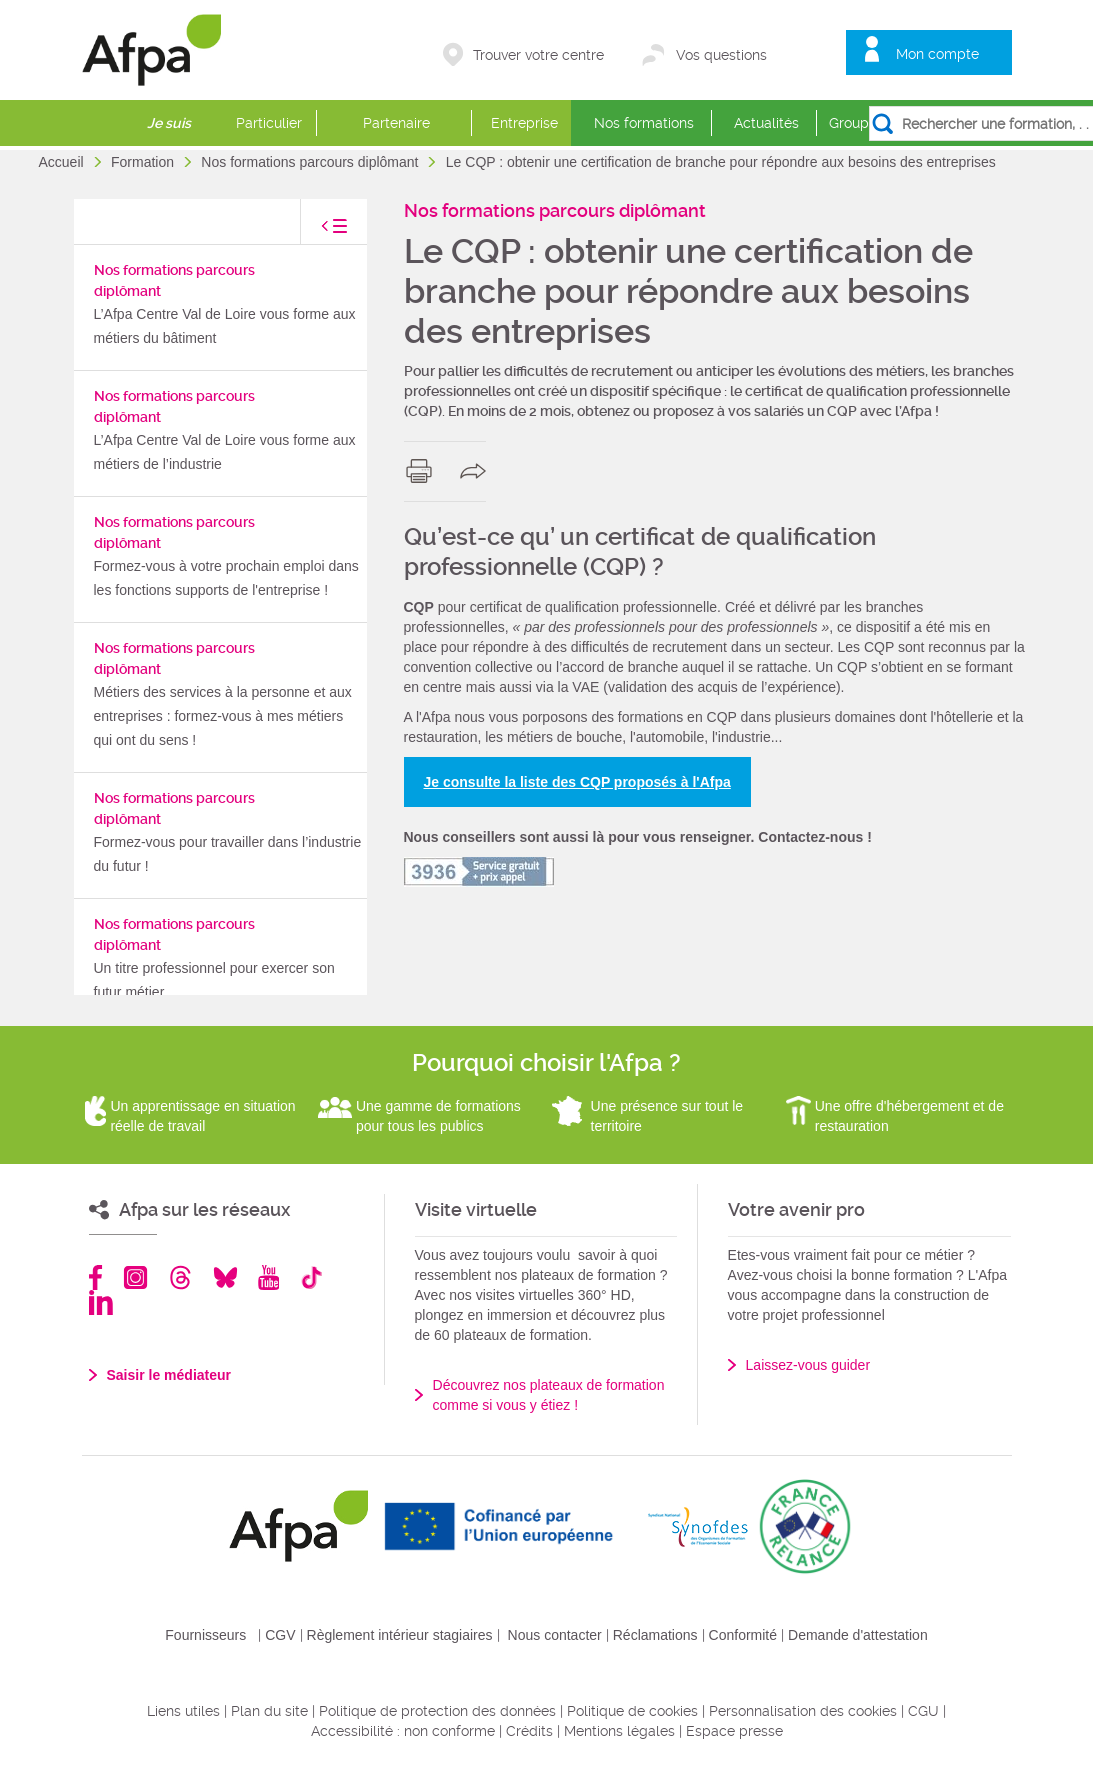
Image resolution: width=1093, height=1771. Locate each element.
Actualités (766, 123)
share (477, 471)
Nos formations (644, 123)
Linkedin (101, 1302)
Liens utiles (183, 1711)
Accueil (63, 162)
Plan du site (269, 1711)
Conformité (743, 1635)
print (423, 471)
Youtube (268, 1277)
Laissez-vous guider (808, 1365)
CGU (923, 1711)
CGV (280, 1635)
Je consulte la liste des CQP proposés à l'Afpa (577, 782)
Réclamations (655, 1635)
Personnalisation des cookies (803, 1711)
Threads (180, 1277)
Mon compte (937, 54)
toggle (314, 231)
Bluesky (225, 1277)
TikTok (311, 1277)
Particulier (269, 123)
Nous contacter (555, 1635)
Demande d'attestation (858, 1635)
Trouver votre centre (538, 55)
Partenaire (396, 123)
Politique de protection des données (437, 1711)
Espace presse (734, 1731)
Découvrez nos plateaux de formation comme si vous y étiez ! (549, 1395)
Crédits (529, 1731)
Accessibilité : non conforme (403, 1731)
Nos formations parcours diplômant (311, 162)
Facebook (96, 1277)
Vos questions (721, 55)
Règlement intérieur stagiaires (400, 1635)
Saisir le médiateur (169, 1375)
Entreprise (524, 123)
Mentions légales (619, 1731)
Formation (144, 162)
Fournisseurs (205, 1635)
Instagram (135, 1277)
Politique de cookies (632, 1711)
